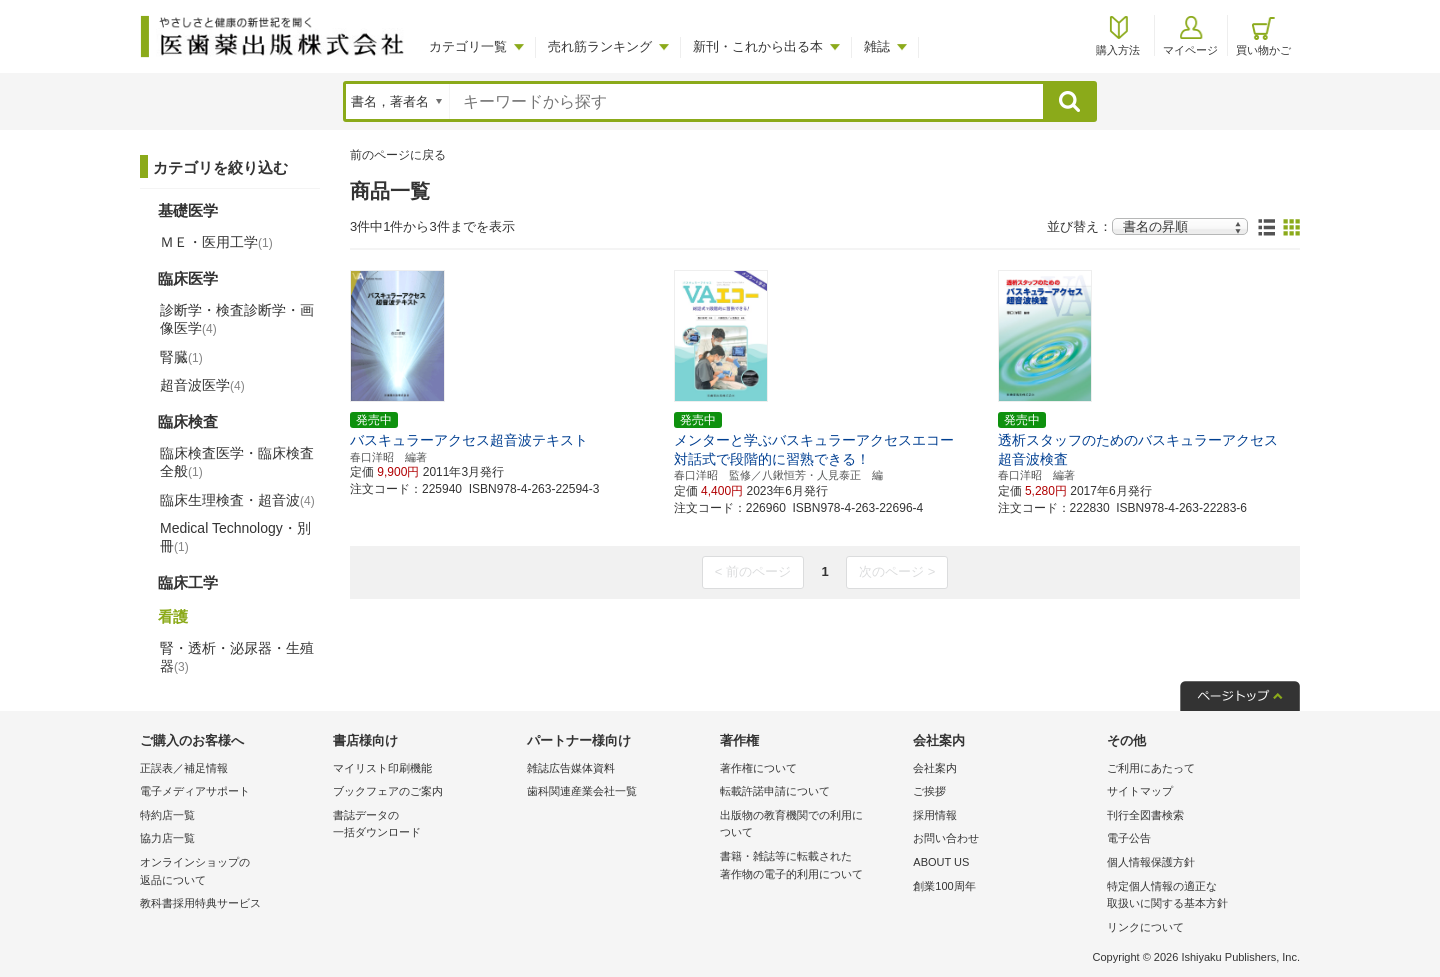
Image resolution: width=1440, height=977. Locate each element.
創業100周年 (944, 886)
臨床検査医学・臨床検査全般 (237, 462)
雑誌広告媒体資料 (571, 768)
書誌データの (424, 825)
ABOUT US (941, 862)
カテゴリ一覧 (468, 46)
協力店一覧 (167, 838)
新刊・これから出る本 (758, 46)
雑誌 (877, 46)
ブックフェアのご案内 (388, 791)
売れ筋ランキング (600, 46)
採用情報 (935, 815)
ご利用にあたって (1151, 768)
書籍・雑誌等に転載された (811, 866)
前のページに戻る (398, 155)
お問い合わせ (946, 838)
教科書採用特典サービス (200, 903)
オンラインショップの (231, 872)
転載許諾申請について (775, 791)
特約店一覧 (167, 815)
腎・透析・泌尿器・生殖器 (237, 657)
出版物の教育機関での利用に (811, 825)
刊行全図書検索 (1145, 815)
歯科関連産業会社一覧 (582, 791)
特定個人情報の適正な (1198, 896)
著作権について (758, 768)
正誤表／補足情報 (184, 768)
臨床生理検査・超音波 (237, 500)
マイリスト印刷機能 (382, 768)
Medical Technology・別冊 (235, 537)
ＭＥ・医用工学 (216, 242)
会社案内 (935, 768)
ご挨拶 (929, 791)
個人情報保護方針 (1151, 862)
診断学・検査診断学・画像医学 (237, 319)
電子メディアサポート (195, 791)
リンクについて (1145, 927)
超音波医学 (202, 385)
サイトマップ (1140, 791)
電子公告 (1129, 838)
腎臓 (181, 357)
